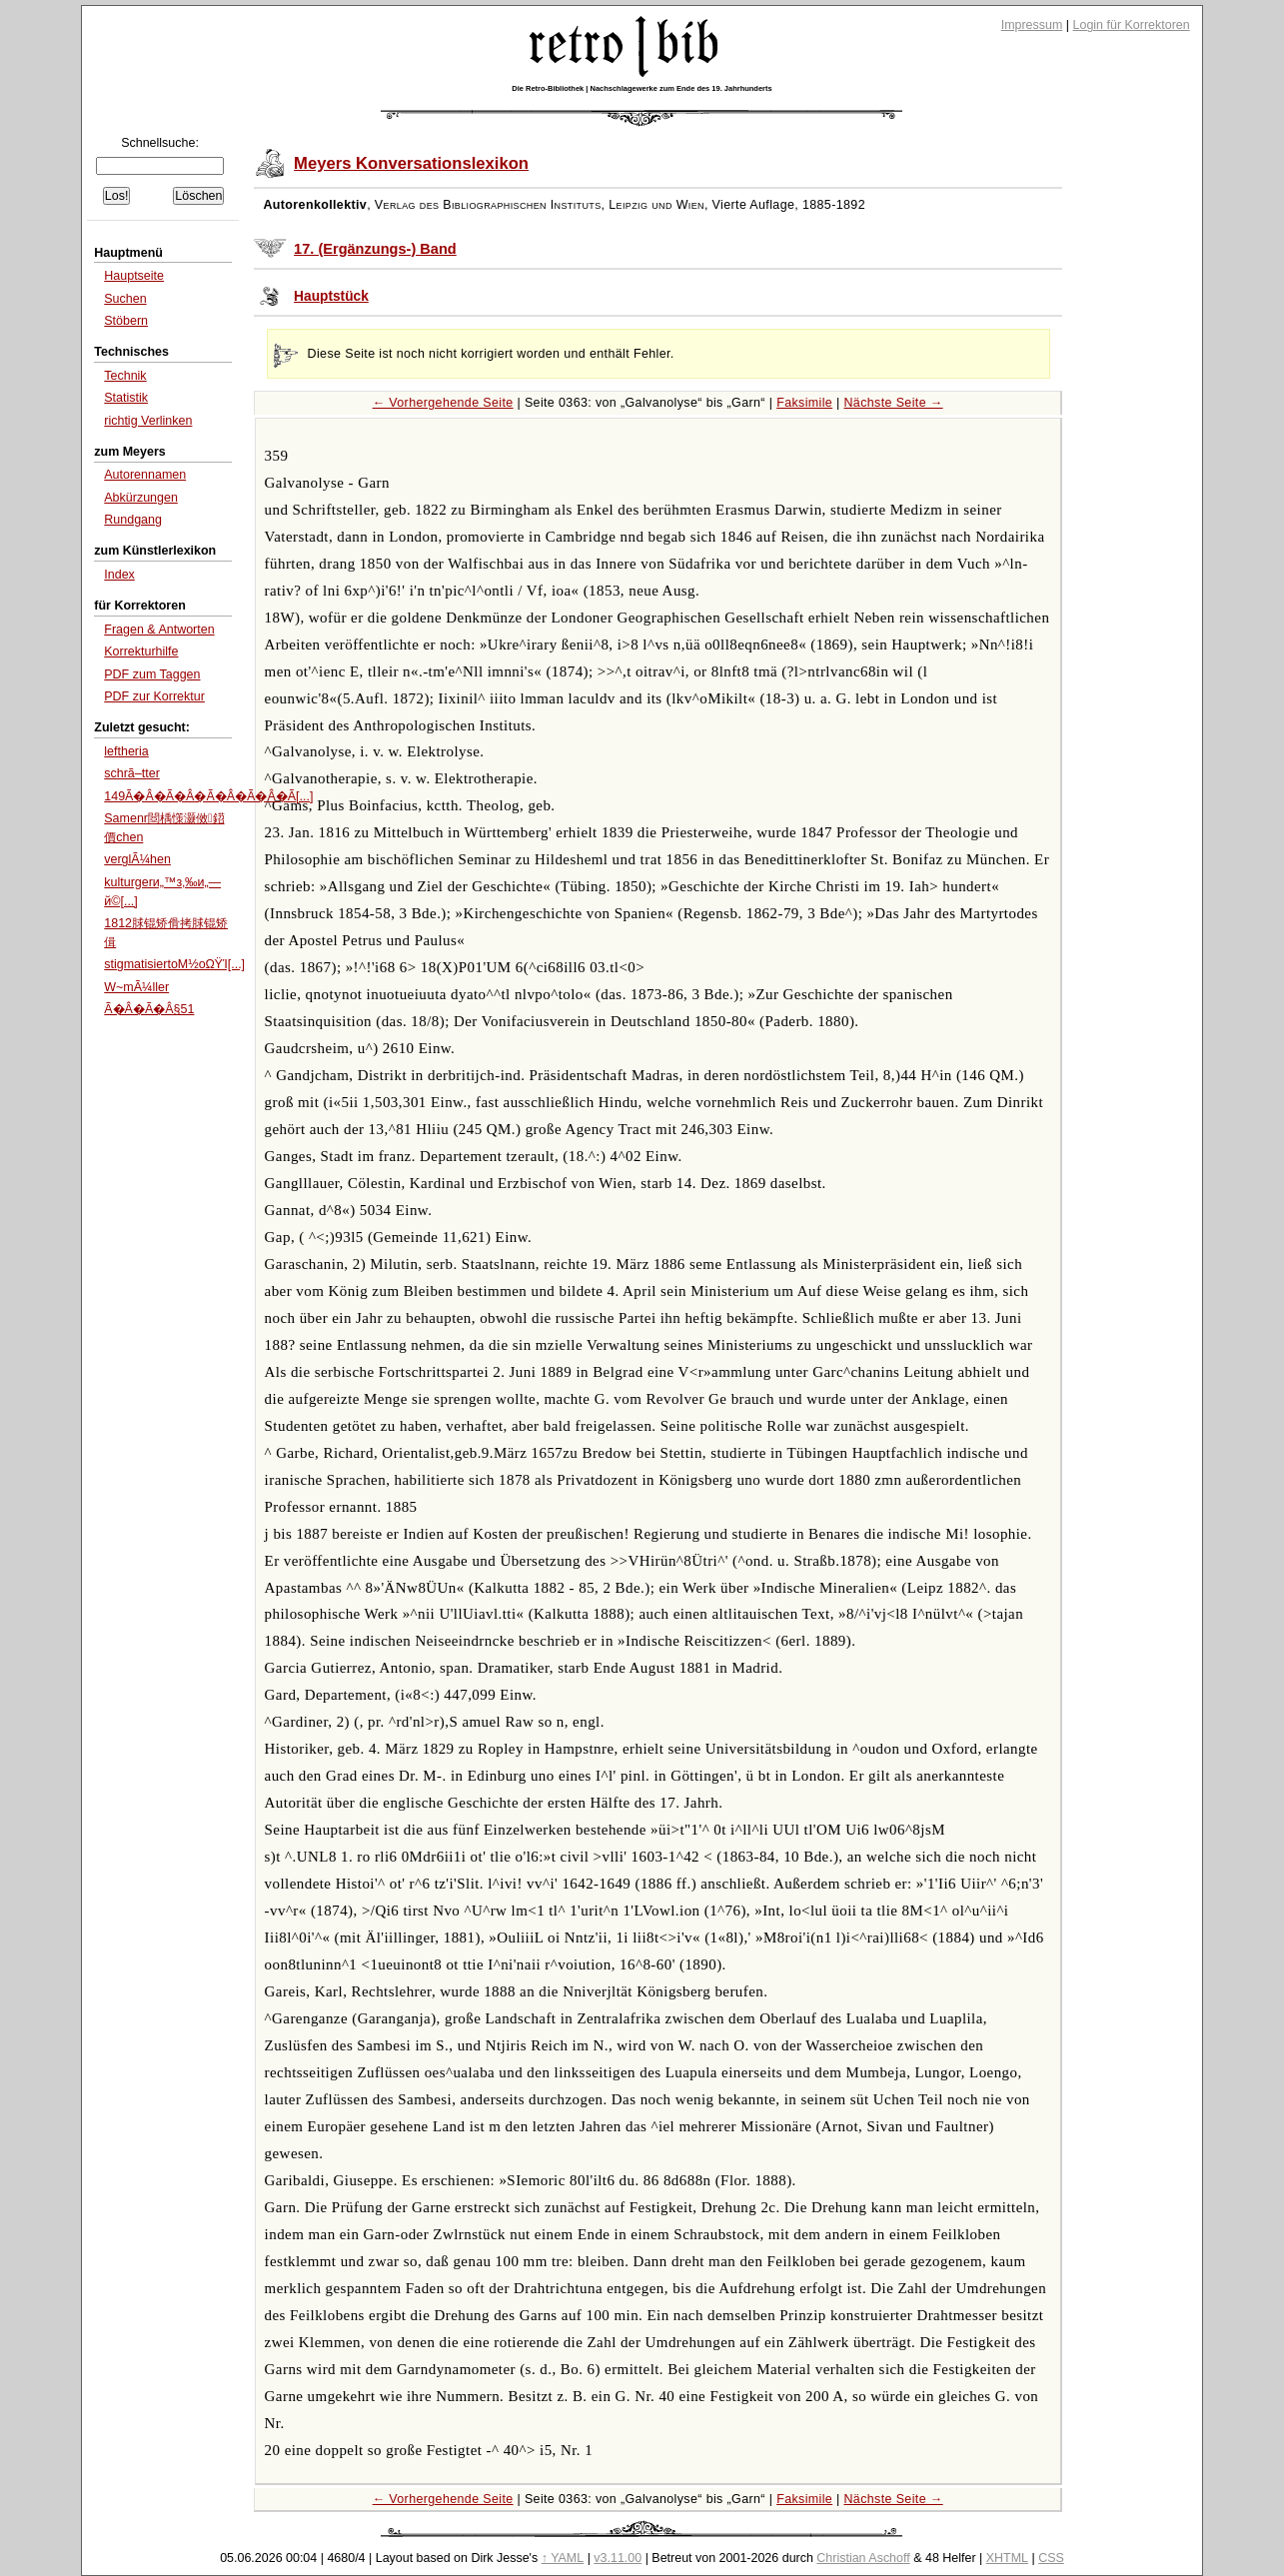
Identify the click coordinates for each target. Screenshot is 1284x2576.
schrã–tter (132, 773)
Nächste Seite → (892, 403)
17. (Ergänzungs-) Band (375, 249)
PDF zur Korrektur (154, 696)
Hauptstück (331, 296)
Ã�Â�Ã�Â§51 (149, 1009)
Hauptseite (134, 276)
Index (119, 575)
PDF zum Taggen (152, 674)
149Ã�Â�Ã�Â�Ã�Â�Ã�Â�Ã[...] (208, 796)
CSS (1051, 2558)
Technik (125, 376)
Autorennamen (145, 475)
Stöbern (126, 321)
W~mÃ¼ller (136, 987)
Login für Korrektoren (1131, 25)
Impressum (1032, 25)
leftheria (126, 751)
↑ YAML (563, 2558)
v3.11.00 (618, 2558)
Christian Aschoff (862, 2558)
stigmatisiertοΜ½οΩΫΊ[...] (174, 964)
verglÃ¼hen (137, 859)
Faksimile (804, 403)
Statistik (126, 398)
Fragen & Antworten (159, 630)
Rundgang (133, 520)
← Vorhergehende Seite (443, 403)
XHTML (1007, 2558)
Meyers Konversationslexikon (411, 163)
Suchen (125, 299)
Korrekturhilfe (141, 651)
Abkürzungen (141, 498)
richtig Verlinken (148, 421)
